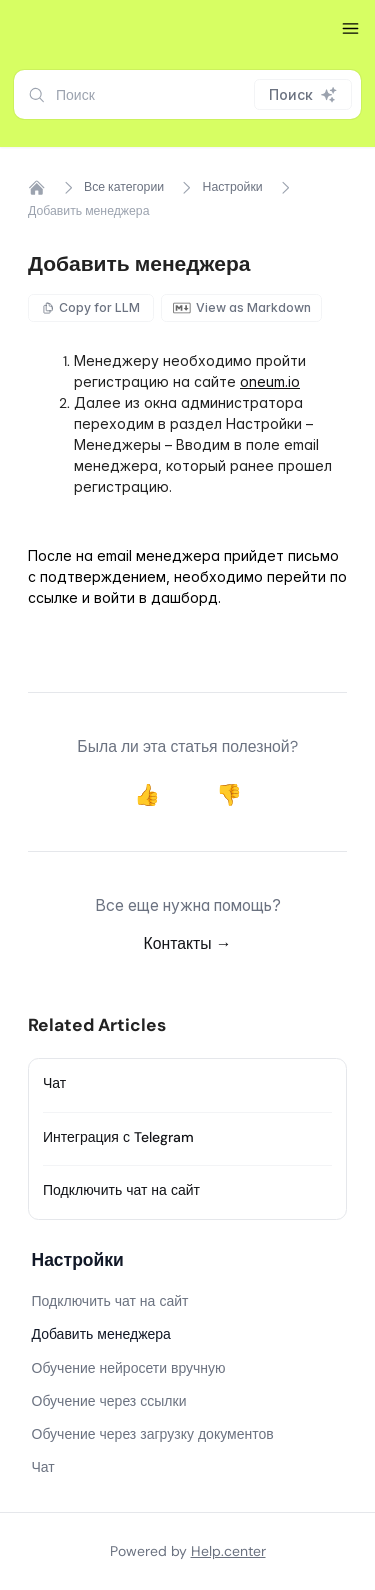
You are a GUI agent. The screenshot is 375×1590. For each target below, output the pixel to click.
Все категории (124, 187)
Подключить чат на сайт (121, 1190)
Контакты (188, 943)
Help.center (228, 1551)
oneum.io (270, 381)
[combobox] (187, 94)
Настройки (233, 187)
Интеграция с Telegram (118, 1137)
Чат (54, 1083)
